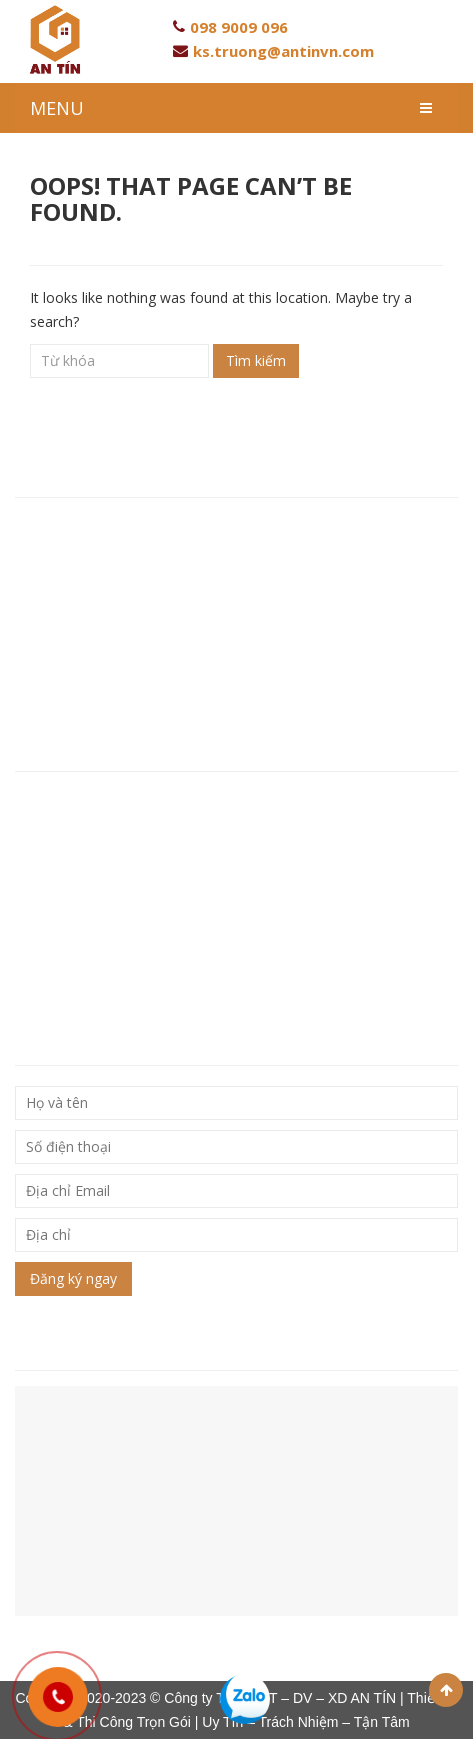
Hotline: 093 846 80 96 (93, 588)
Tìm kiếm (256, 360)
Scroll (446, 1690)
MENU (57, 108)
